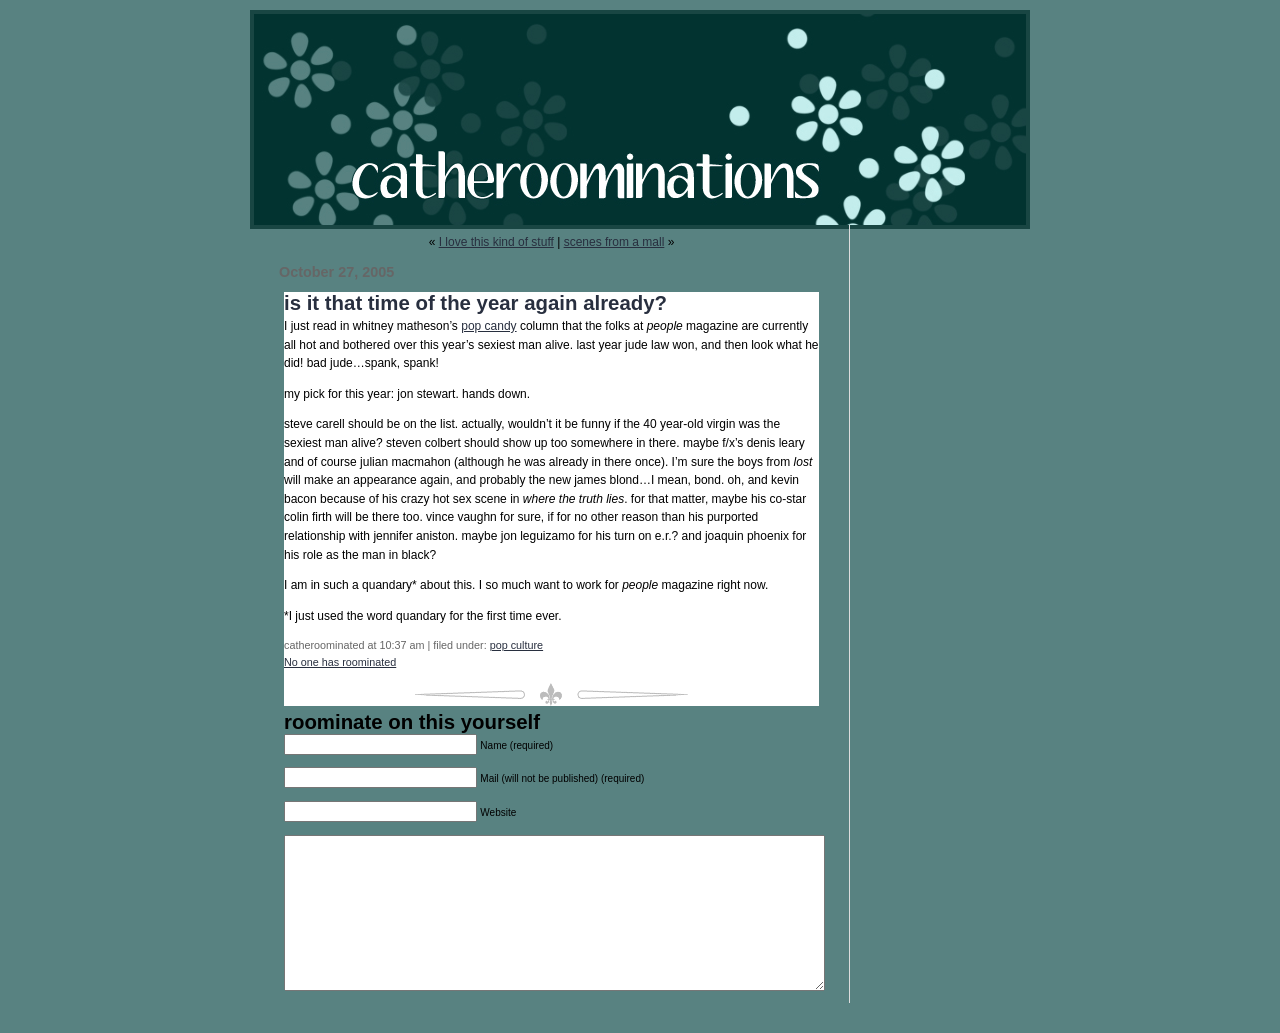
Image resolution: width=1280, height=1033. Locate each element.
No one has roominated (340, 662)
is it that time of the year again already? (475, 303)
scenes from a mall (614, 242)
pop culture (516, 645)
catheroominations (640, 119)
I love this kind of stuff (496, 242)
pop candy (488, 326)
